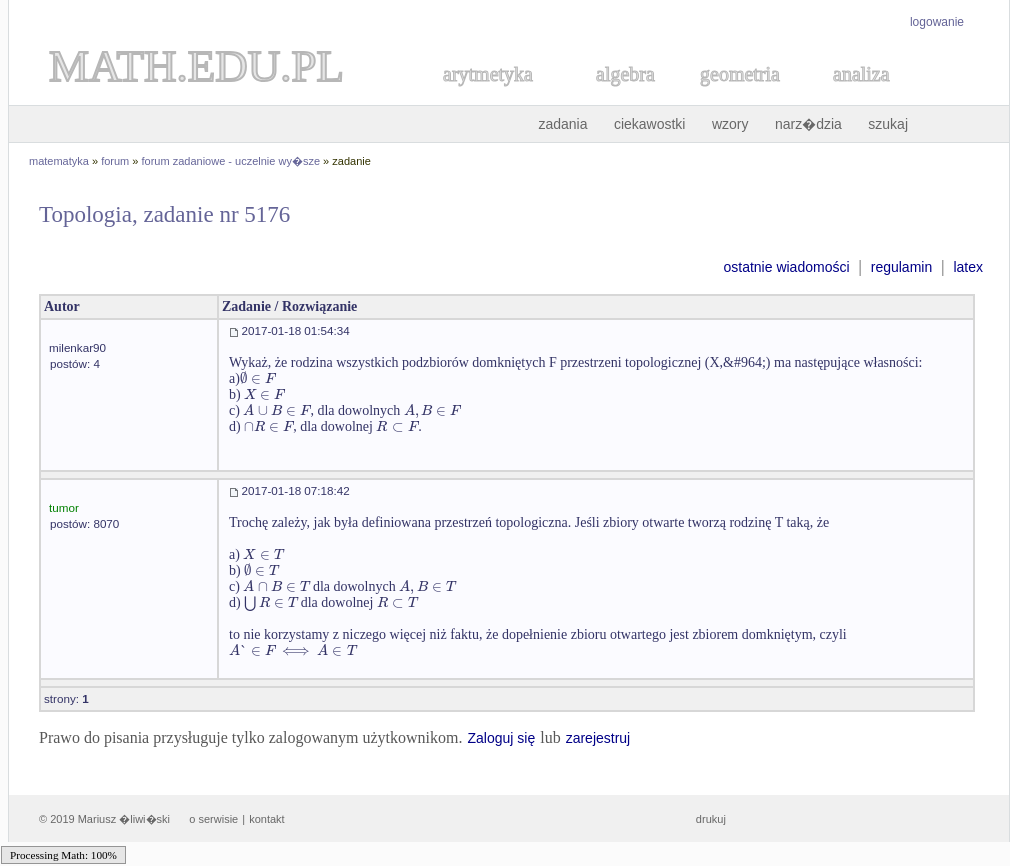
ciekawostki (650, 124)
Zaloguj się (501, 738)
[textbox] (257, 378)
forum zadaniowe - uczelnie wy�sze (231, 161)
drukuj (711, 819)
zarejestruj (598, 738)
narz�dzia (808, 124)
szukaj (888, 124)
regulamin (901, 267)
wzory (730, 124)
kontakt (266, 819)
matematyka (59, 161)
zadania (562, 124)
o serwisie (213, 819)
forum (115, 161)
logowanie (937, 22)
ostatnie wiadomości (786, 267)
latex (968, 267)
